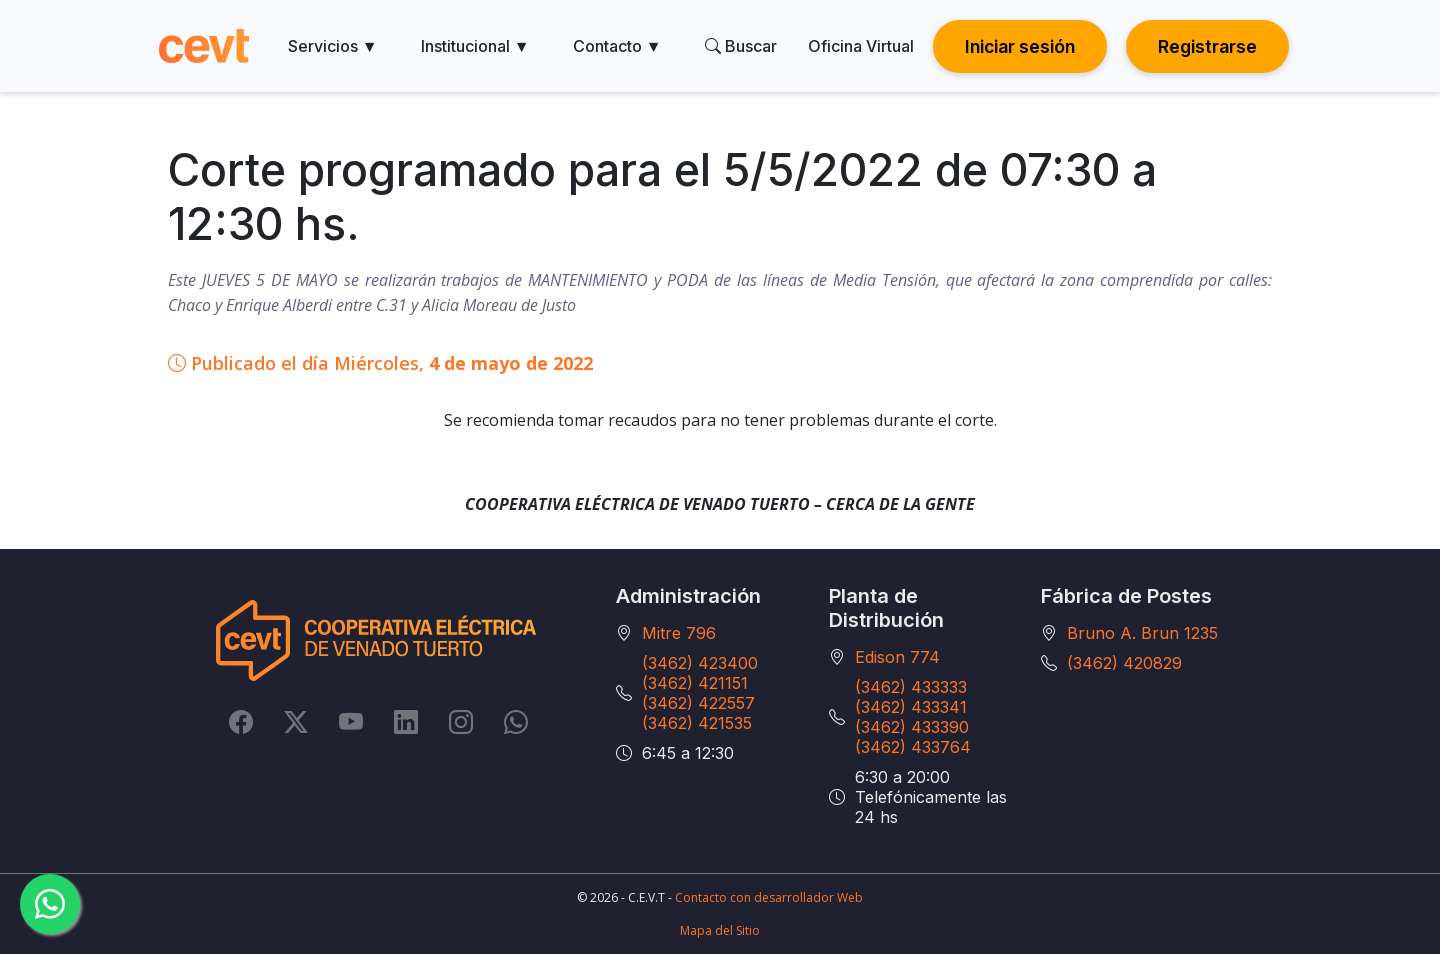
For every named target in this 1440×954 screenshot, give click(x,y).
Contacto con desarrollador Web (769, 897)
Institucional (475, 46)
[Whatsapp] (516, 722)
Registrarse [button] (1207, 46)
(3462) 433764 (913, 747)
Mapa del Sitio (720, 930)
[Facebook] (241, 722)
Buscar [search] (741, 46)
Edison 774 (897, 657)
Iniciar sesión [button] (1020, 46)
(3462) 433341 (911, 707)
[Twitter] (296, 722)
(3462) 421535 (697, 723)
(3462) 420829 (1124, 663)
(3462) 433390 (912, 727)
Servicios (333, 46)
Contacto (617, 46)
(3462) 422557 (698, 703)
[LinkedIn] (406, 722)
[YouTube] (351, 722)
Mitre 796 (679, 633)
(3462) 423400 (700, 663)
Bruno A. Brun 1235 (1142, 633)
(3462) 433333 (911, 687)
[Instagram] (461, 722)
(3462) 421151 (695, 683)
